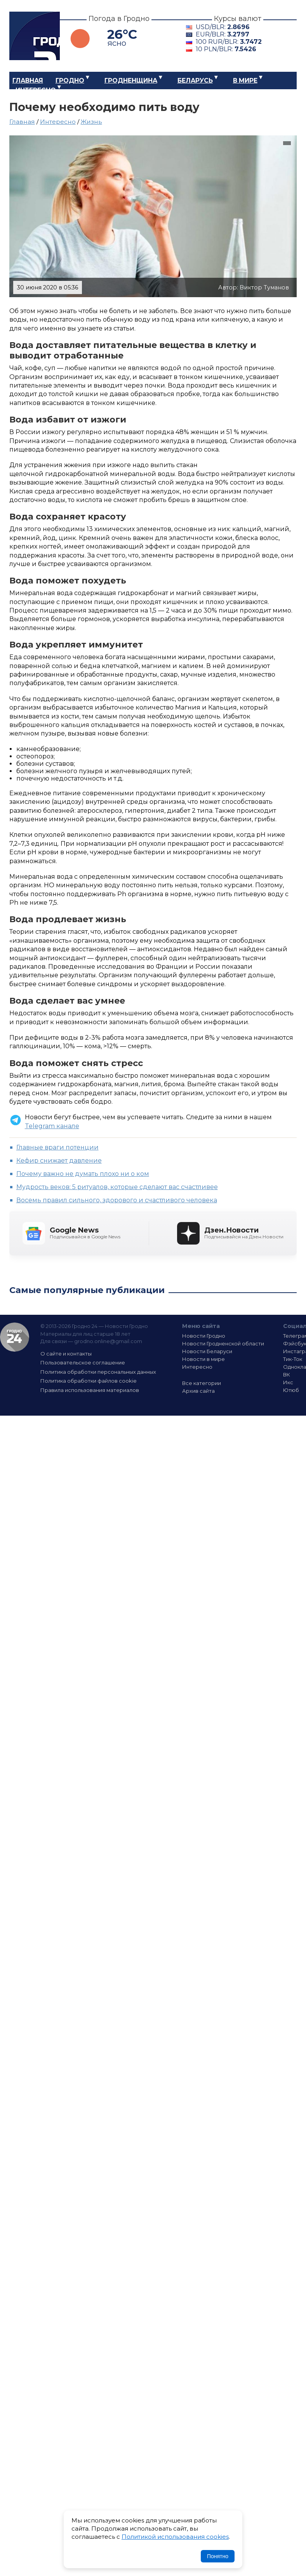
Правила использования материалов (89, 1390)
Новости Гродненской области (223, 1343)
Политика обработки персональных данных (98, 1372)
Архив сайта (198, 1391)
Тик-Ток (292, 1359)
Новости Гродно (203, 1336)
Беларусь (195, 80)
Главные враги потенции (57, 1147)
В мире (245, 80)
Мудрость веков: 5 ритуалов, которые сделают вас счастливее (117, 1187)
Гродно (70, 80)
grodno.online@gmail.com (108, 1341)
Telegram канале (52, 1126)
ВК (286, 1374)
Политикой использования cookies (175, 2536)
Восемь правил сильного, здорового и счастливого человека (116, 1200)
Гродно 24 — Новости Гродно (14, 1337)
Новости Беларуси (207, 1351)
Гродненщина (130, 80)
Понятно (217, 2556)
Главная (27, 80)
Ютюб (291, 1390)
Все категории (201, 1383)
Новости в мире (203, 1359)
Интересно (36, 90)
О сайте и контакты (66, 1353)
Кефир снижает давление (59, 1160)
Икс (288, 1382)
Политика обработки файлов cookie (88, 1381)
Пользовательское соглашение (82, 1362)
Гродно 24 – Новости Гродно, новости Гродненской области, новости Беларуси (34, 36)
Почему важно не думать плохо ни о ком (82, 1173)
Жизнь (91, 121)
